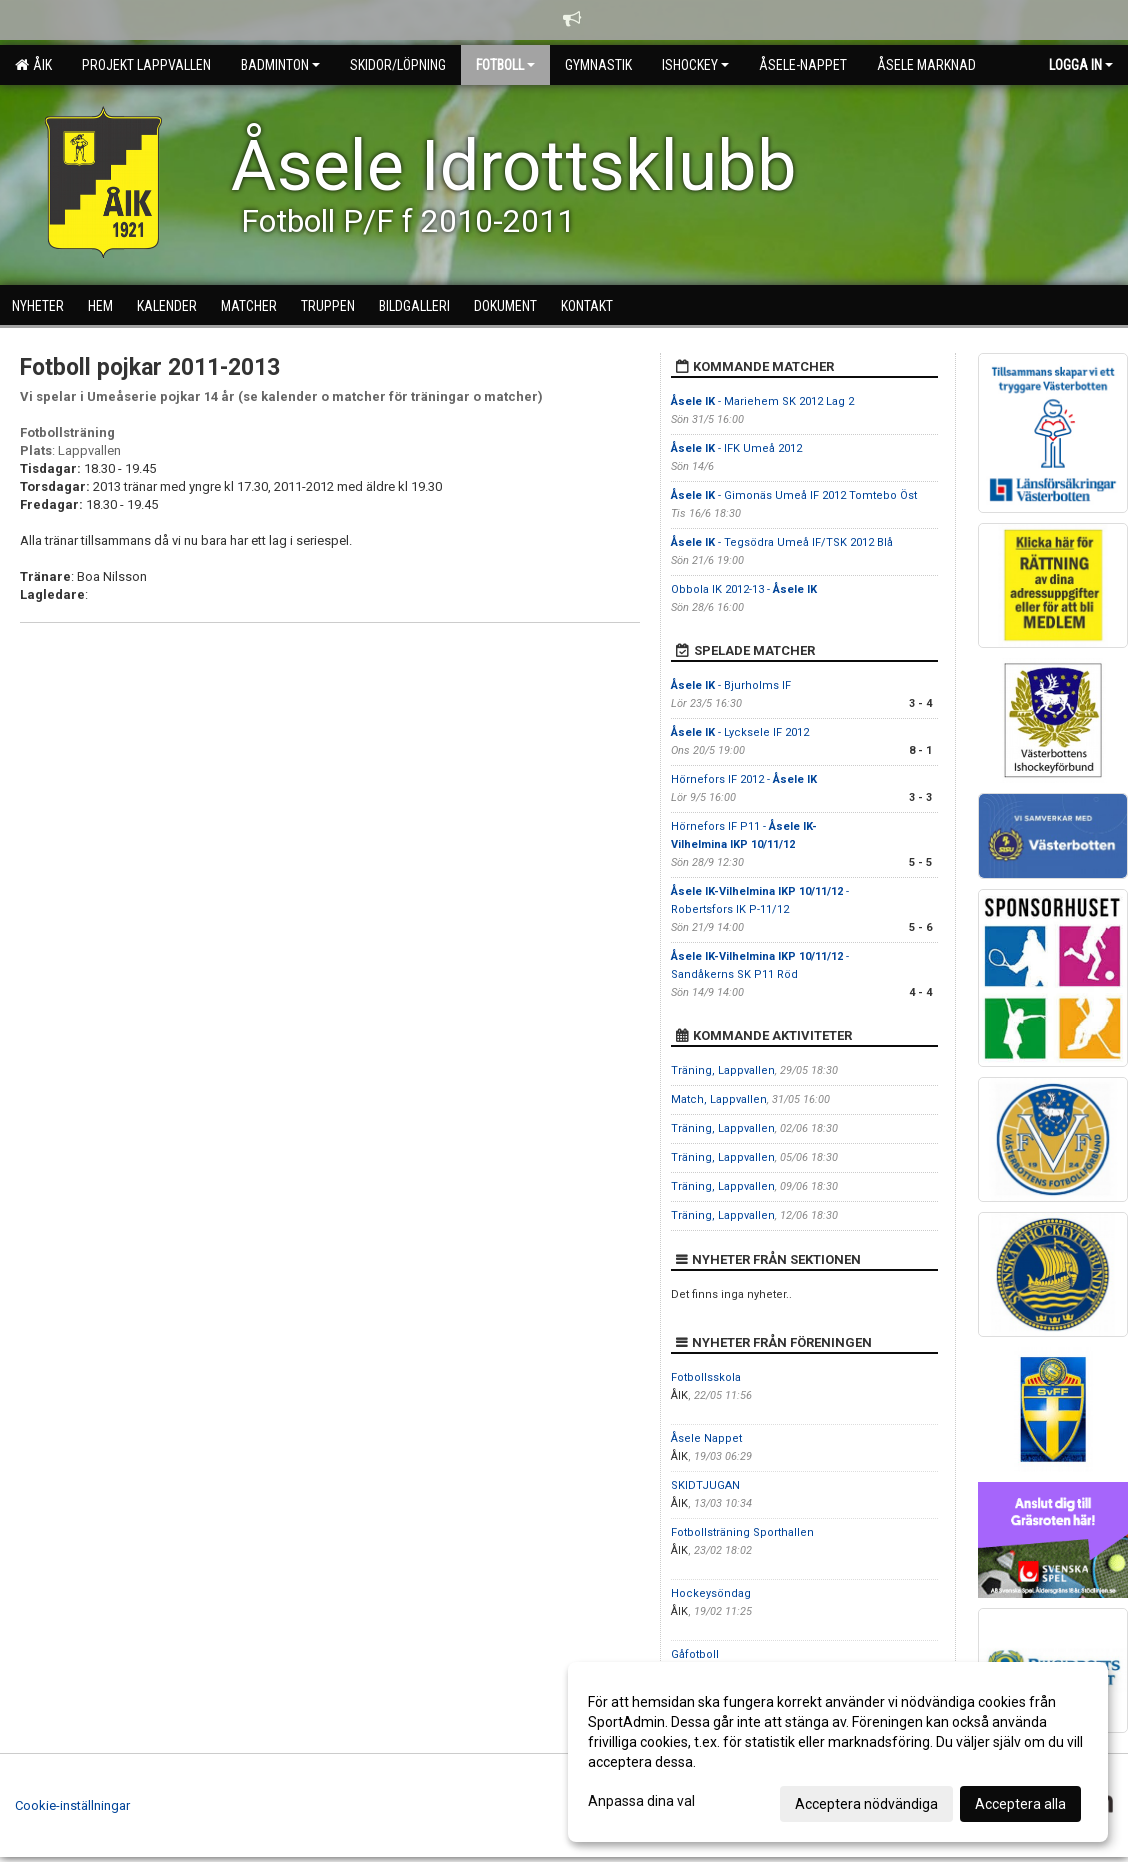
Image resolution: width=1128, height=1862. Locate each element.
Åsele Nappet (706, 1438)
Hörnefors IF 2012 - (744, 779)
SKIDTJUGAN (705, 1485)
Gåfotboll (695, 1654)
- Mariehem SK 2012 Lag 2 (762, 401)
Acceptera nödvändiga (866, 1804)
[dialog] (838, 1752)
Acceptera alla (1020, 1804)
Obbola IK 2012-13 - (744, 589)
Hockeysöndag (711, 1593)
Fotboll (505, 65)
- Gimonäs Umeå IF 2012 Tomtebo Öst (794, 495)
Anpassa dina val (641, 1801)
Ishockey (695, 65)
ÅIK (33, 65)
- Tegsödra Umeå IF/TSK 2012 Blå (782, 542)
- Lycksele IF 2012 (740, 732)
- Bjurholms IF (731, 685)
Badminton (280, 65)
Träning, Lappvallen (723, 1070)
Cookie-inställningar (72, 1805)
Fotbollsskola (706, 1377)
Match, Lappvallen (719, 1099)
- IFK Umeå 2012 (736, 448)
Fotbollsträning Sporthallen (742, 1532)
